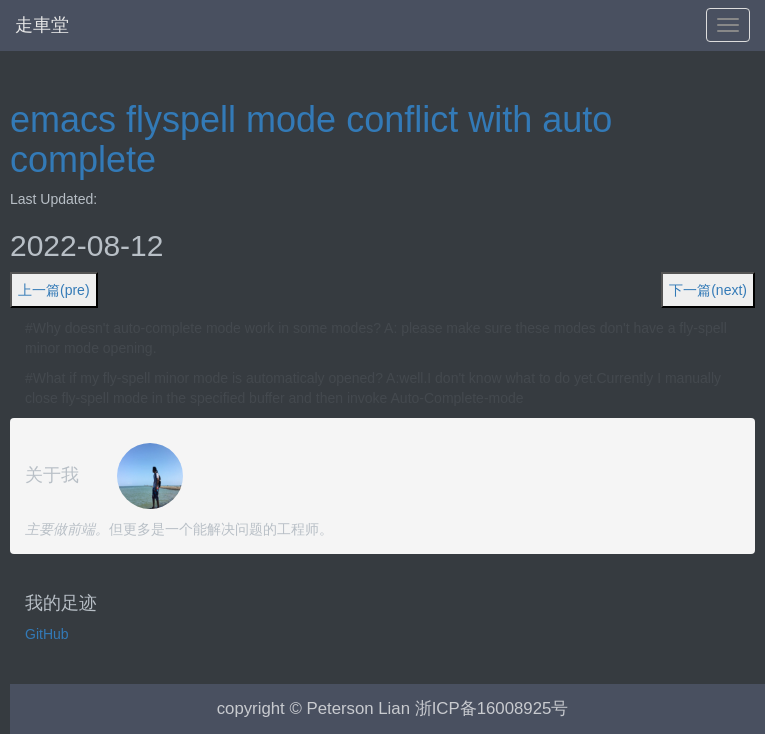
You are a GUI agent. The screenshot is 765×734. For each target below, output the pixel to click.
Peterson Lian (358, 708)
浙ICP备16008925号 (492, 708)
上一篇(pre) (54, 290)
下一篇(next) (708, 290)
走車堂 (42, 25)
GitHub (47, 634)
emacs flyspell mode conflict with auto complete (311, 139)
